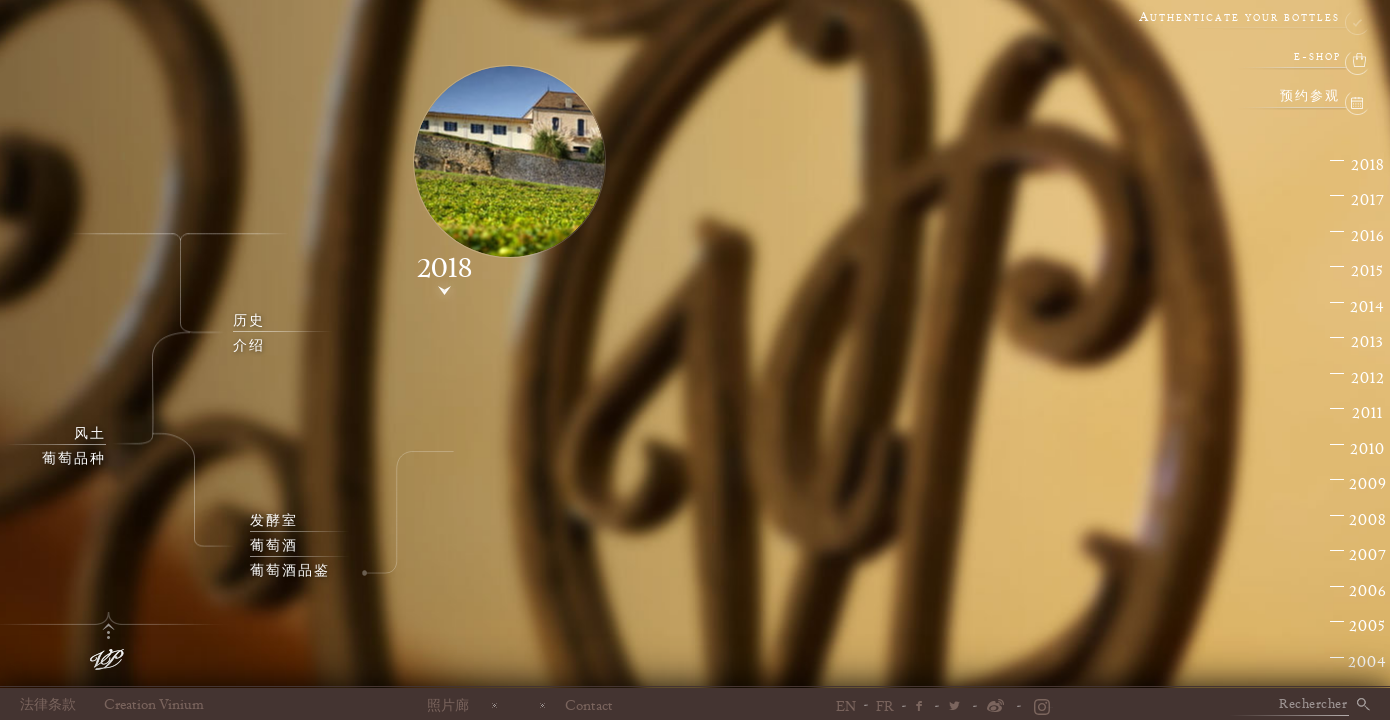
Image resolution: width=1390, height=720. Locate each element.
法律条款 (48, 705)
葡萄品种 (74, 459)
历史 (249, 321)
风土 (90, 434)
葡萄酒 (274, 546)
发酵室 (274, 521)
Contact (589, 705)
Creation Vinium (154, 705)
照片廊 (448, 705)
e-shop (1317, 57)
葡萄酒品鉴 (290, 571)
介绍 (249, 346)
